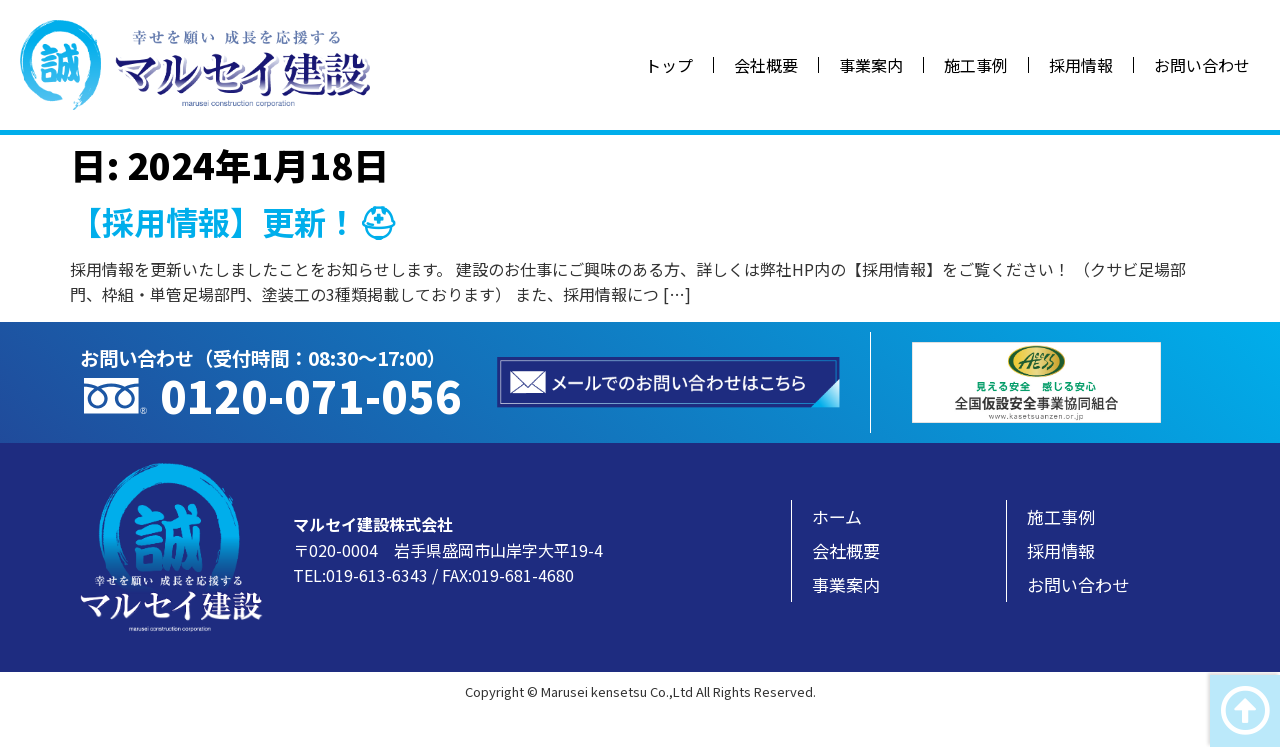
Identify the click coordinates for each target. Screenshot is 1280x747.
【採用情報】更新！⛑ (234, 221)
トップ (669, 65)
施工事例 (976, 65)
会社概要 (766, 65)
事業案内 (871, 65)
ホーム (837, 516)
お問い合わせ (1202, 65)
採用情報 (1081, 65)
